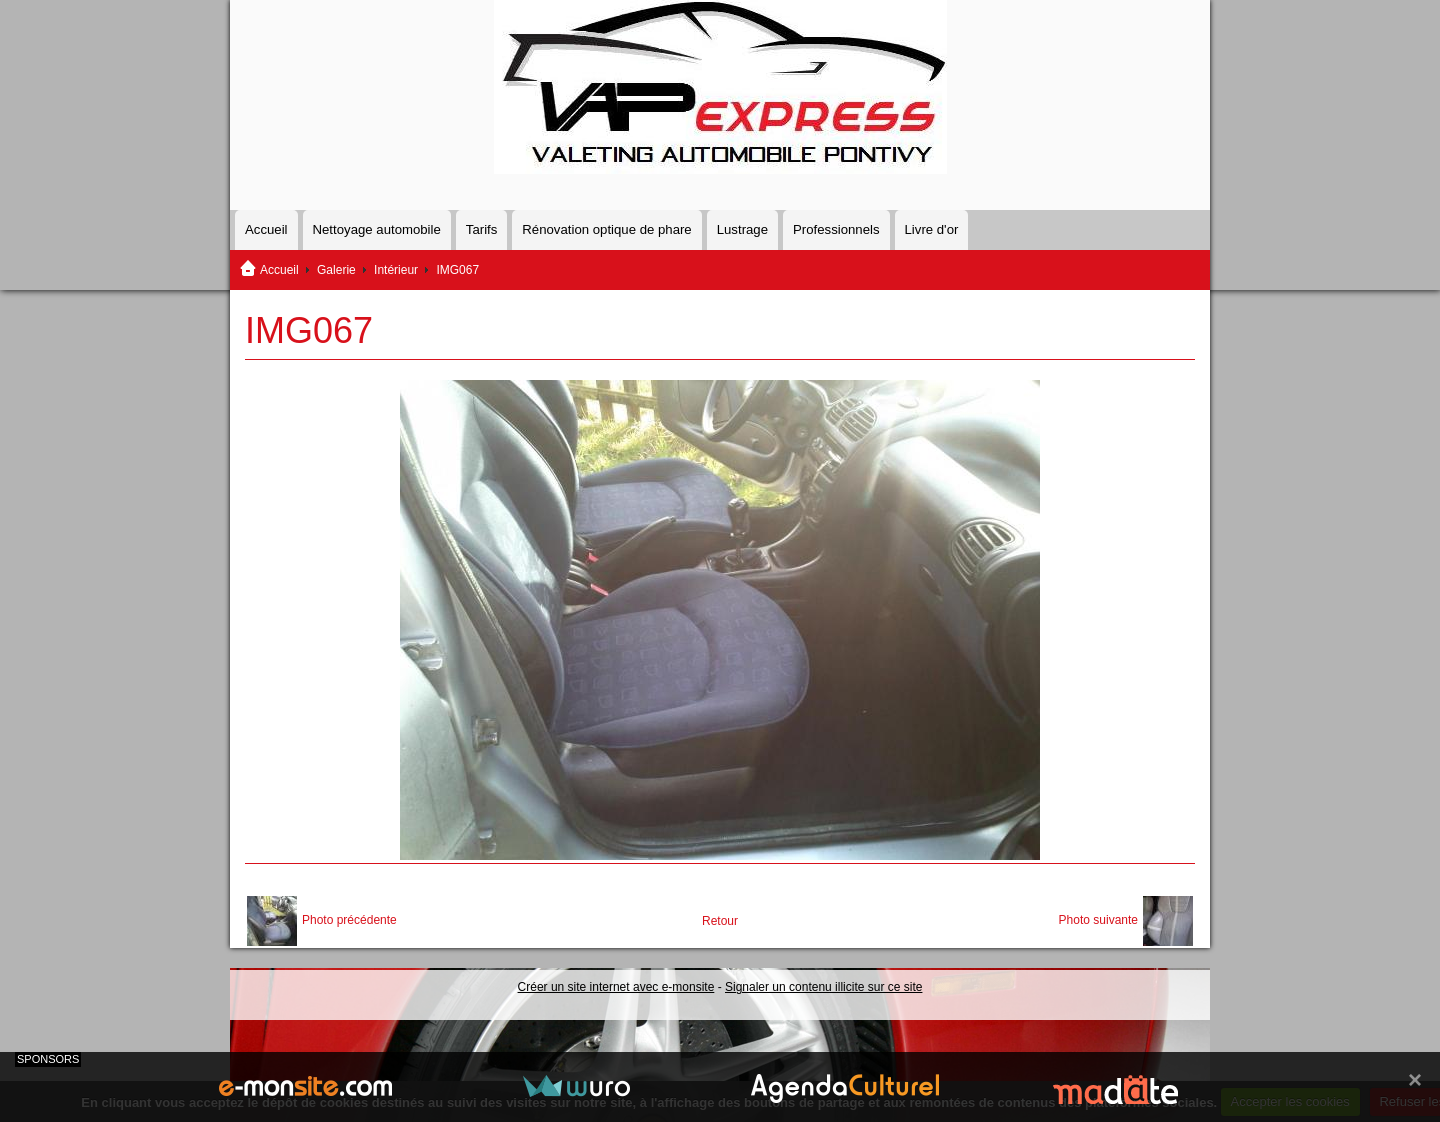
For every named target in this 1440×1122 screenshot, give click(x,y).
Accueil (266, 229)
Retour (720, 921)
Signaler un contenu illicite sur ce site (823, 987)
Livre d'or (932, 229)
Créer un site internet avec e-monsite (616, 987)
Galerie (336, 270)
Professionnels (836, 229)
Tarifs (482, 229)
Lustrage (742, 229)
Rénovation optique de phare (606, 229)
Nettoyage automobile (377, 229)
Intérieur (396, 270)
